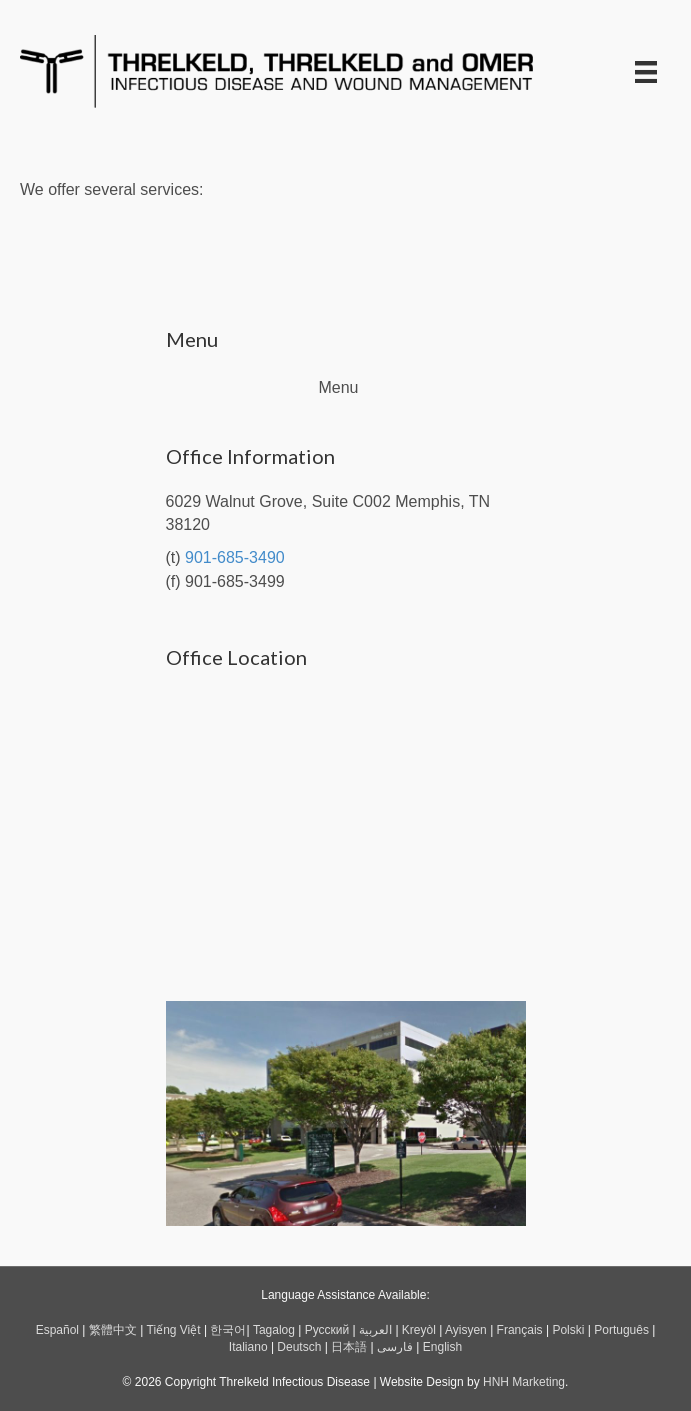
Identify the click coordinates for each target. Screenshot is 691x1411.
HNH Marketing (524, 1382)
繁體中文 (113, 1330)
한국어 (228, 1330)
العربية (375, 1330)
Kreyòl (419, 1330)
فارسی (395, 1347)
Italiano (248, 1347)
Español (57, 1330)
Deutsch (299, 1347)
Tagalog (274, 1330)
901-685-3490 (235, 557)
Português (621, 1330)
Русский (327, 1330)
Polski (568, 1330)
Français (520, 1330)
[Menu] (646, 72)
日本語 (349, 1347)
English (442, 1347)
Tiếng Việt (174, 1330)
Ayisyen (466, 1330)
